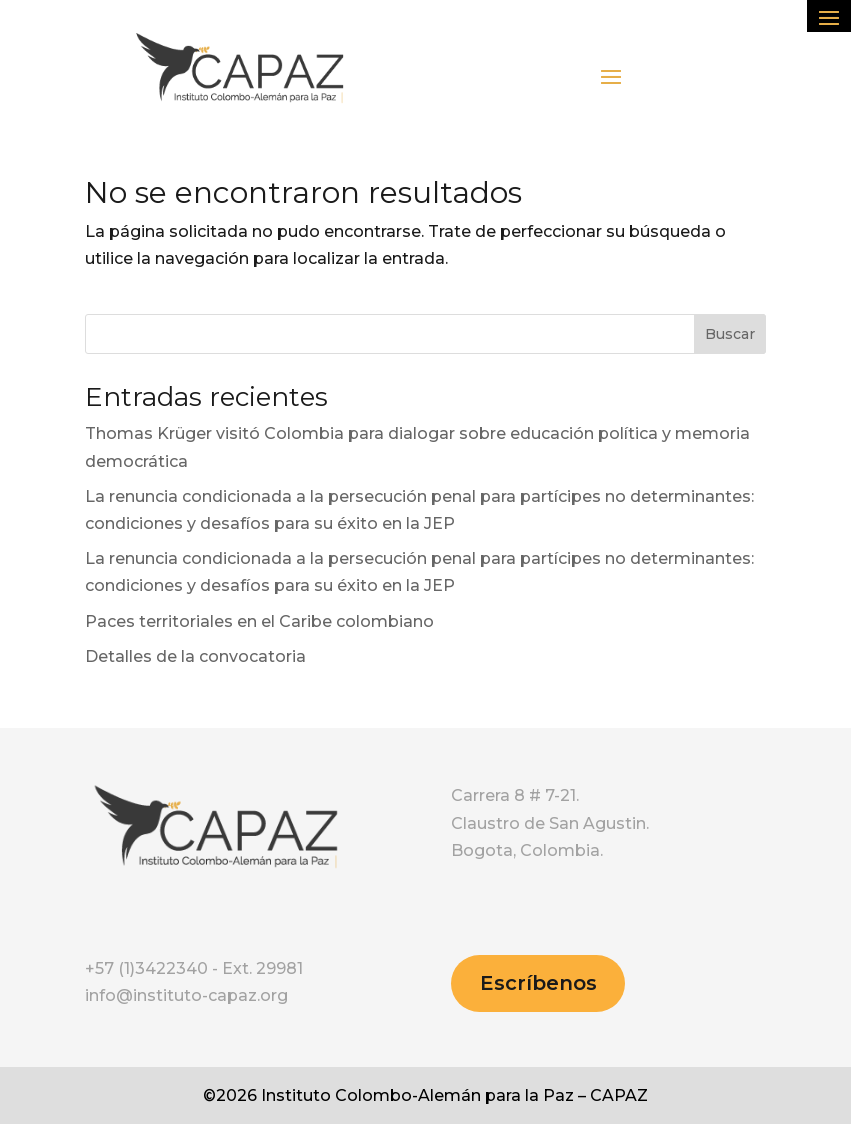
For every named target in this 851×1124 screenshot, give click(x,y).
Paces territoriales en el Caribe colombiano (259, 621)
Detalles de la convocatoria (195, 656)
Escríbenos (538, 983)
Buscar (730, 334)
